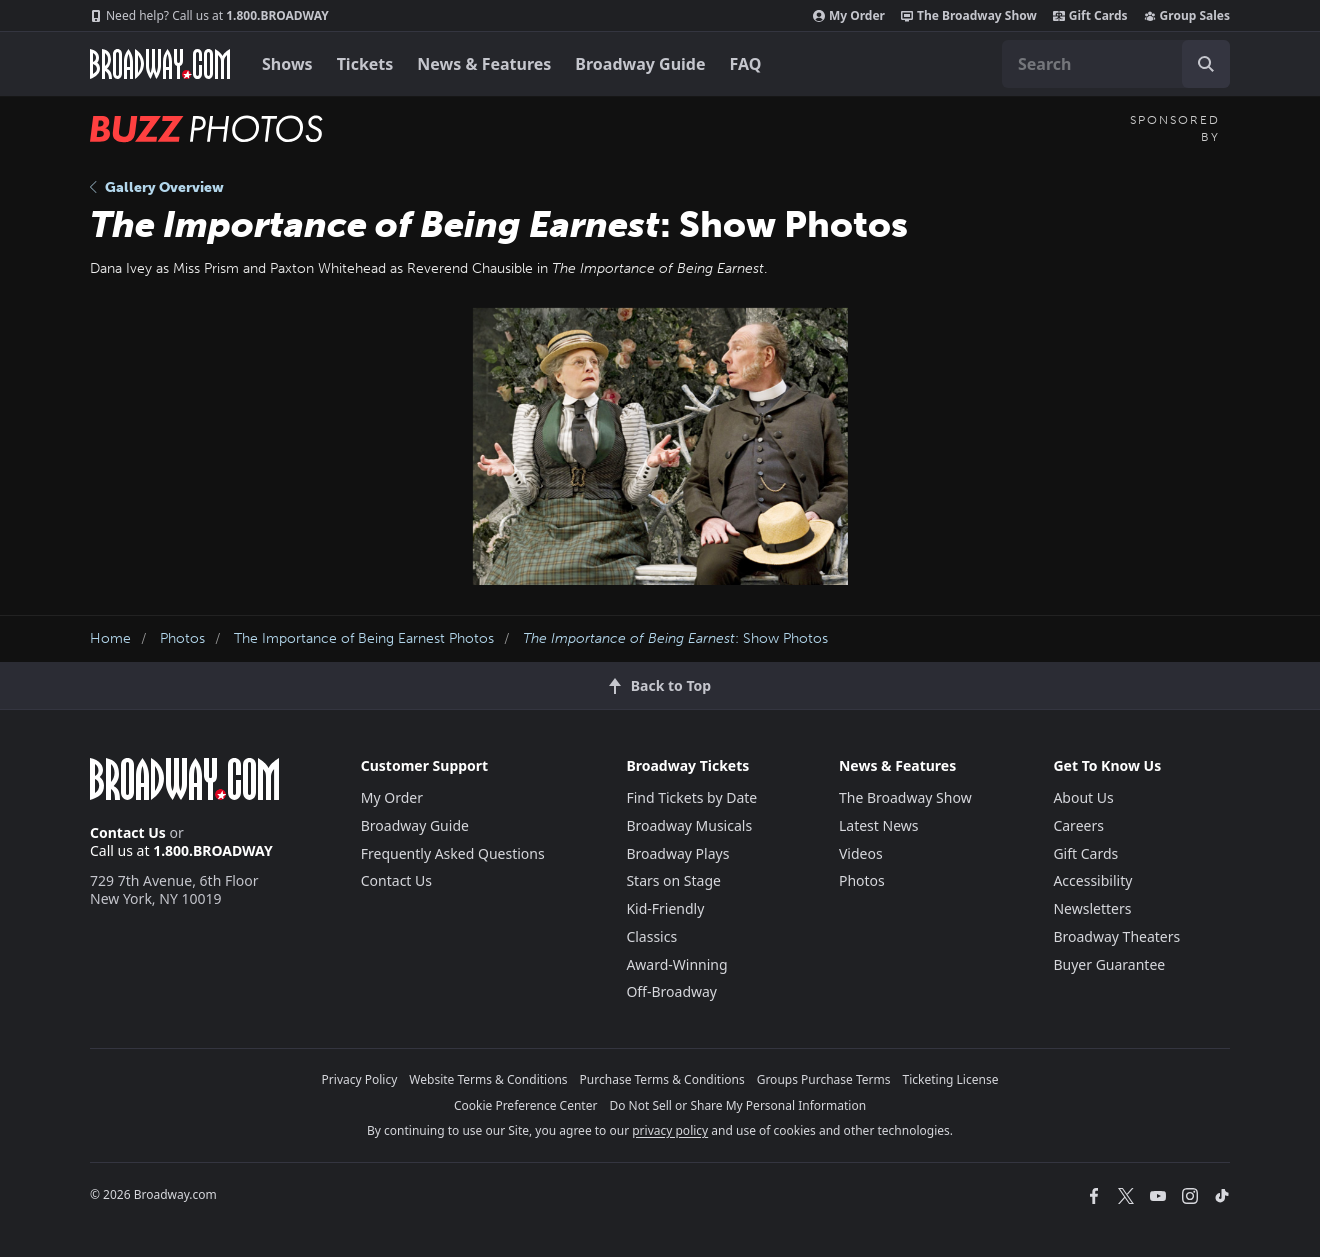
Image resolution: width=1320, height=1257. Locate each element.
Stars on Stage (673, 880)
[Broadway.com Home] (160, 64)
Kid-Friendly (665, 908)
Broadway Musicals (689, 825)
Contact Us (128, 832)
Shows (287, 64)
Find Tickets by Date (691, 797)
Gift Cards (1090, 16)
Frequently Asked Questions (453, 853)
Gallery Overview (157, 187)
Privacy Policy (360, 1079)
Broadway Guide (640, 64)
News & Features (484, 64)
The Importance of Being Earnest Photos (364, 638)
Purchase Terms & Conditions (662, 1079)
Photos (182, 638)
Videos (861, 853)
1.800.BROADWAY (209, 16)
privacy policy (670, 1130)
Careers (1078, 825)
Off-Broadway (671, 991)
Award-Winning (676, 964)
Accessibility (1092, 880)
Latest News (879, 825)
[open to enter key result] (1206, 64)
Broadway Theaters (1116, 936)
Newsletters (1092, 908)
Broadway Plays (677, 853)
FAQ (746, 64)
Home (110, 638)
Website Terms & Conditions (488, 1079)
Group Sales (1187, 16)
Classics (651, 936)
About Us (1083, 797)
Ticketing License (951, 1079)
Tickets (365, 64)
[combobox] (1116, 64)
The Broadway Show (969, 16)
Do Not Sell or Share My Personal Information (737, 1105)
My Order (849, 16)
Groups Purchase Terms (824, 1079)
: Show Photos (675, 638)
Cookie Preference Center (526, 1105)
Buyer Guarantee (1109, 964)
